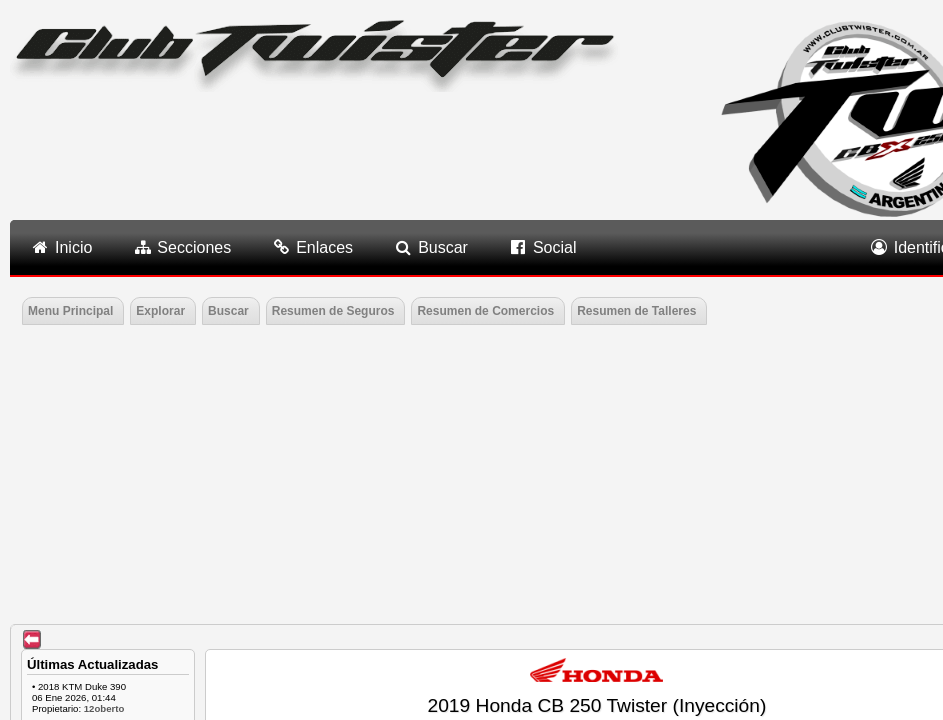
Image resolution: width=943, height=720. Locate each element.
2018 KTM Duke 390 (82, 686)
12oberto (104, 708)
